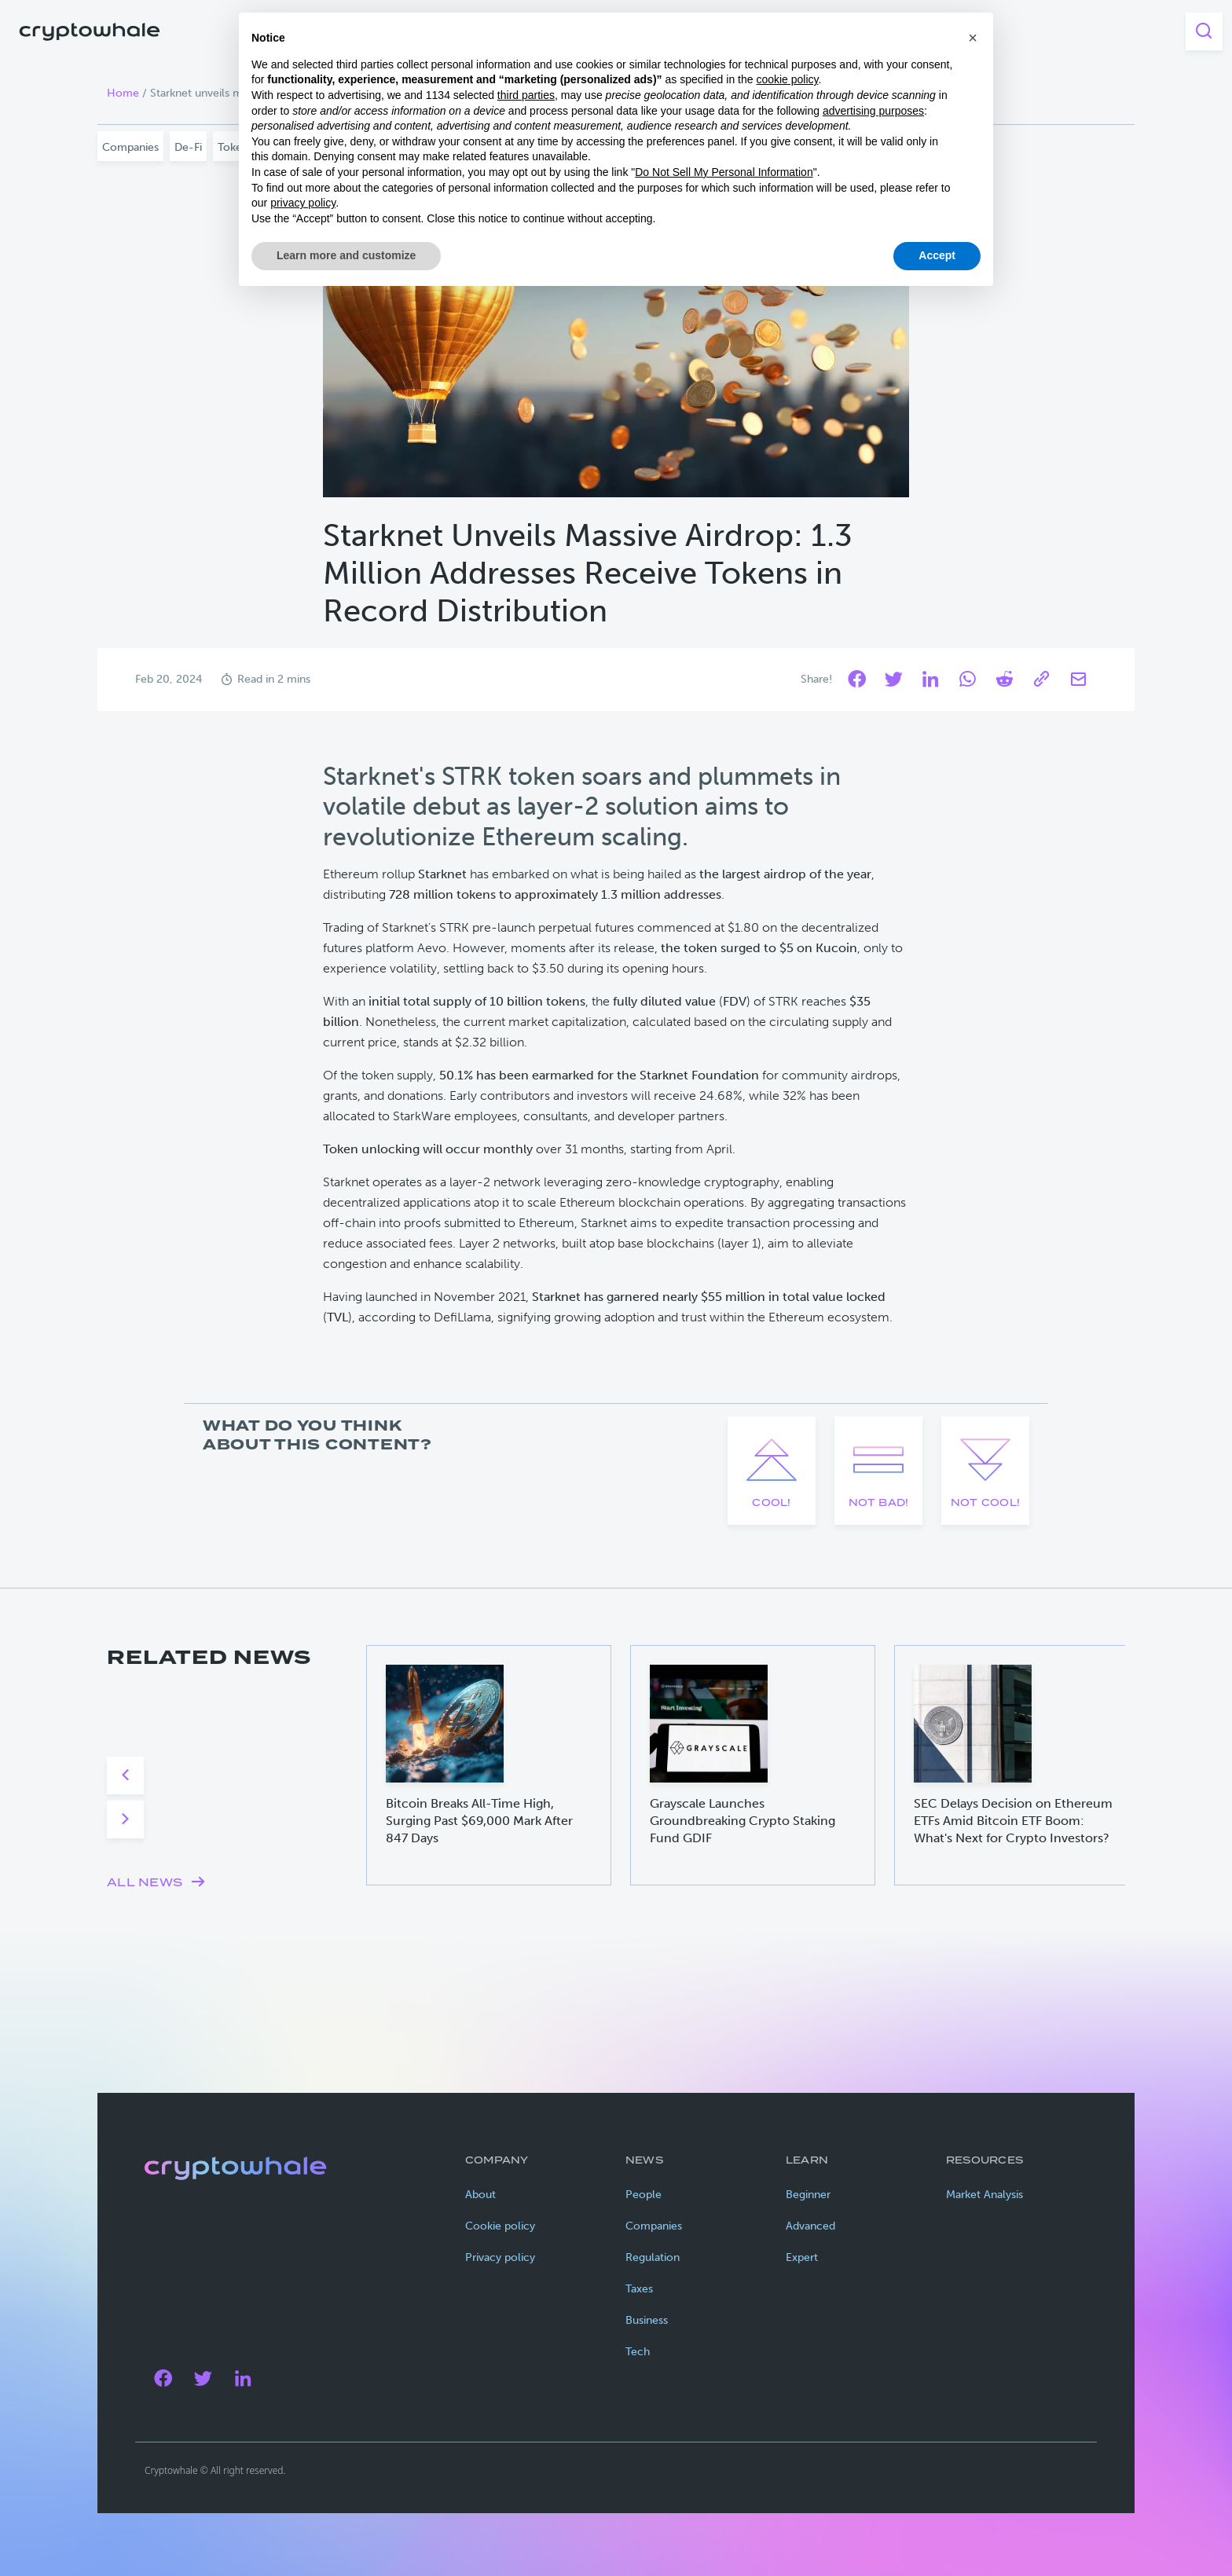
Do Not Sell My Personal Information (723, 172)
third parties (526, 95)
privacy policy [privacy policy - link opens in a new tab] (303, 202)
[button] (972, 37)
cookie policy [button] (787, 79)
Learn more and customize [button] (346, 255)
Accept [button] (936, 255)
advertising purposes (873, 110)
